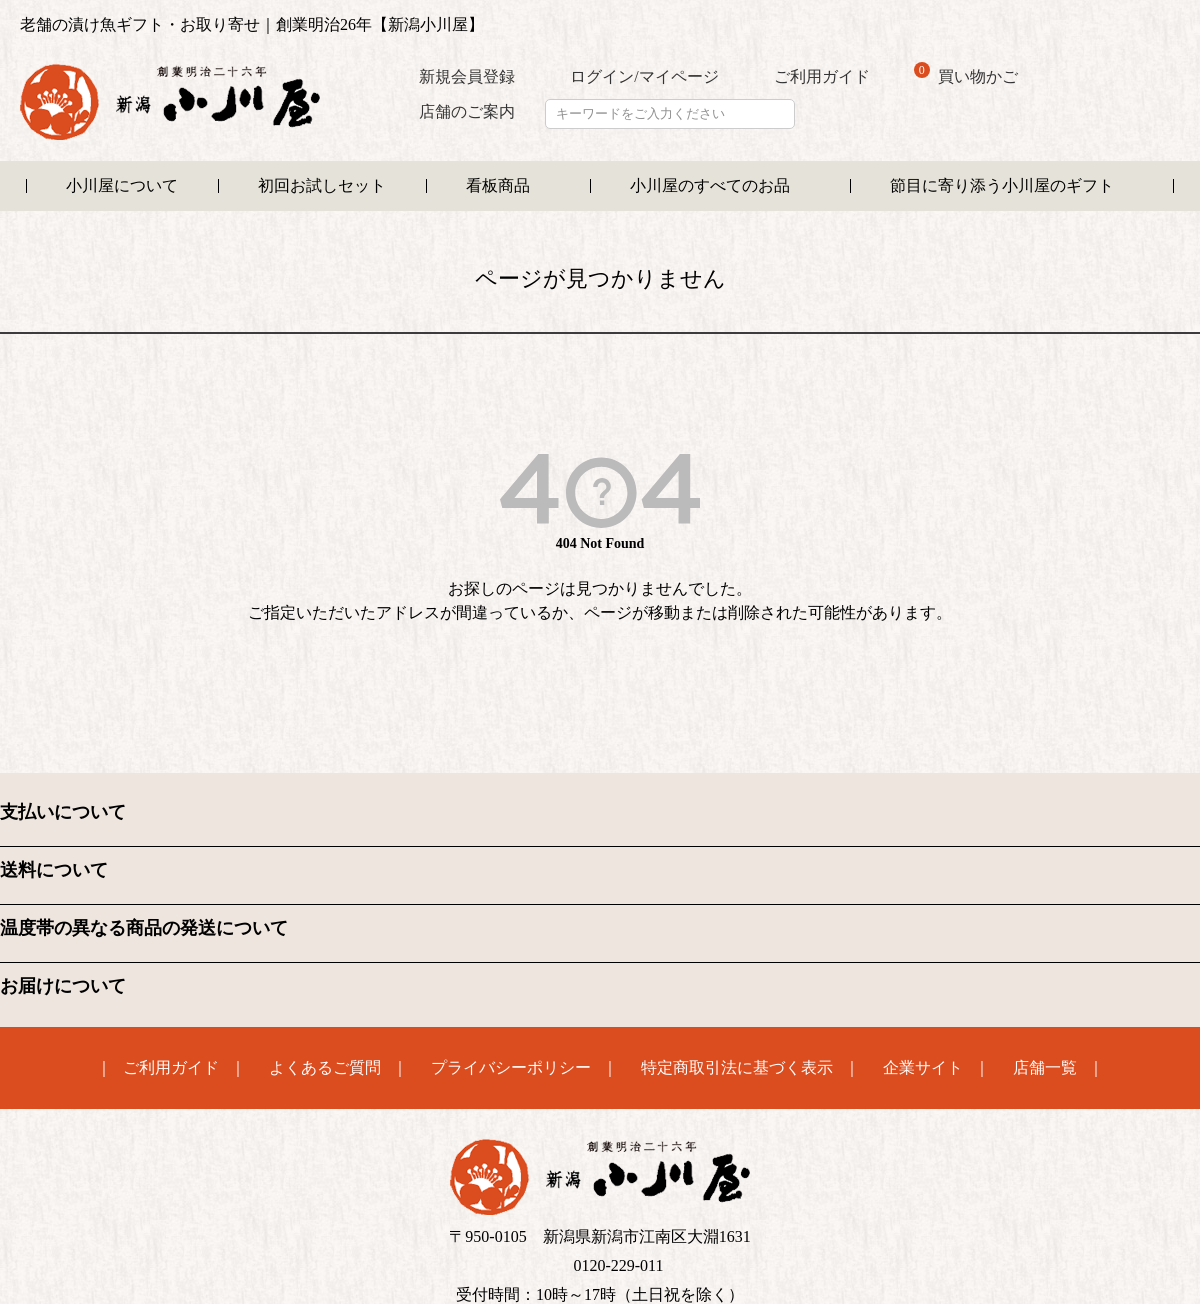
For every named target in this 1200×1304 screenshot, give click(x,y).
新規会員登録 (467, 76)
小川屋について (122, 185)
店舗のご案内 (467, 111)
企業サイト (923, 1068)
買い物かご (966, 74)
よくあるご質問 (325, 1068)
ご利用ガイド (822, 76)
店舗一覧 (1045, 1068)
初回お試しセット (322, 185)
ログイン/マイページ (644, 76)
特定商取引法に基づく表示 (737, 1068)
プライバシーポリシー (511, 1068)
